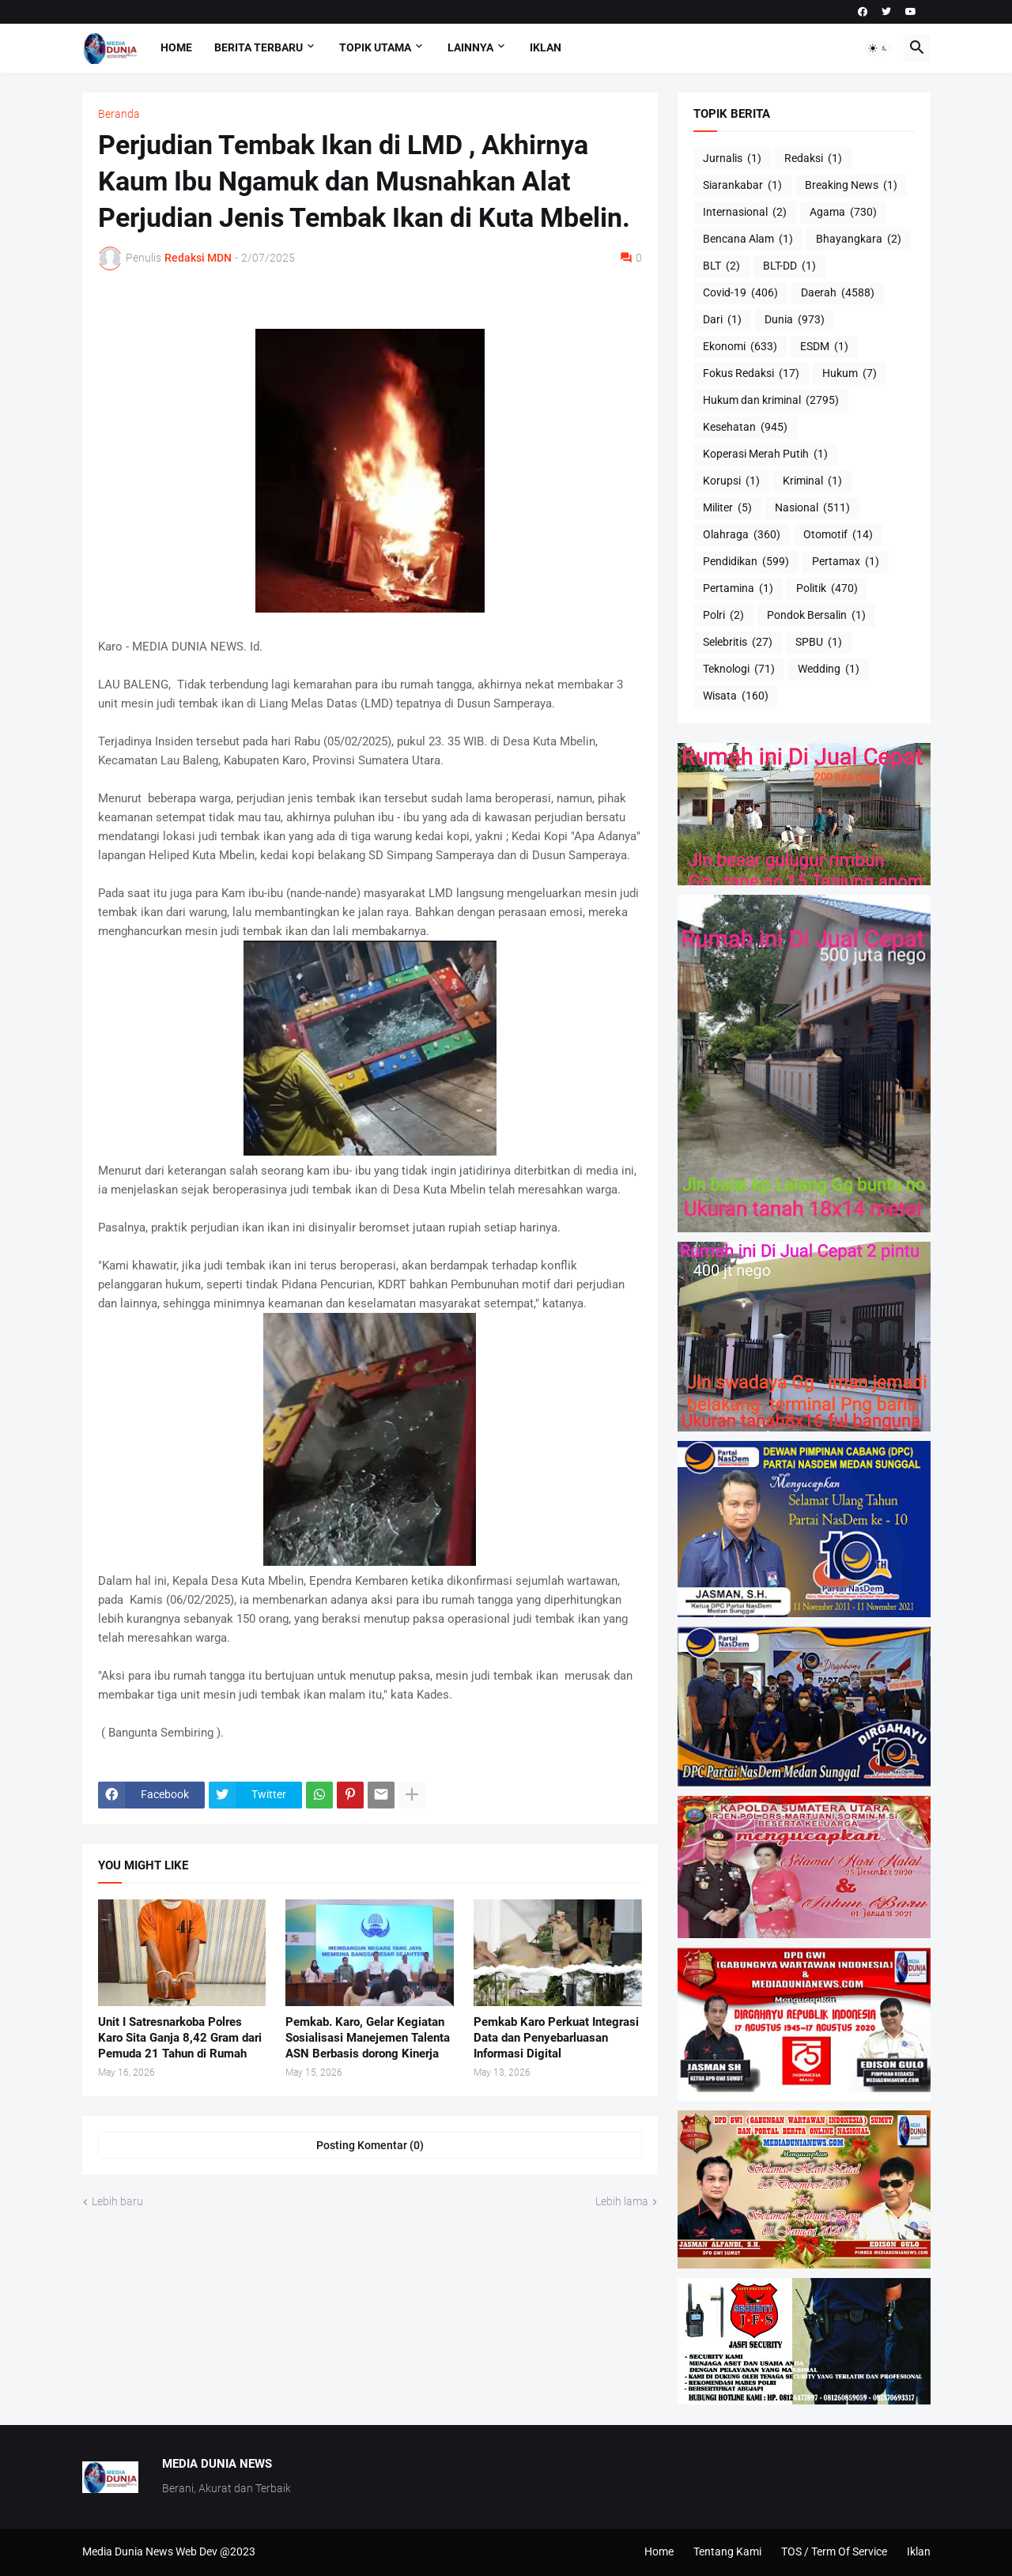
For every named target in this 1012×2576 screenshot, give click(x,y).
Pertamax (845, 562)
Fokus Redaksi (751, 374)
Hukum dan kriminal (771, 401)
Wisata (735, 696)
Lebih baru (117, 2201)
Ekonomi (740, 347)
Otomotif (838, 535)
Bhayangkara (858, 239)
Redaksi (813, 159)
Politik (827, 589)
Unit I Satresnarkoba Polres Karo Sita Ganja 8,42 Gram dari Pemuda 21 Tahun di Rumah (180, 2038)
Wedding (828, 669)
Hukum (849, 374)
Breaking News (851, 186)
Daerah (837, 293)
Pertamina (738, 589)
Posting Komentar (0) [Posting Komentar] (370, 2145)
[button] (878, 48)
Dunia (795, 320)
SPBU (818, 643)
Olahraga (741, 535)
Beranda (119, 113)
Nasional (812, 508)
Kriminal (812, 481)
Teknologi (739, 669)
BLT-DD (789, 266)
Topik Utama (375, 47)
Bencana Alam (748, 239)
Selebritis (737, 643)
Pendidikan (746, 562)
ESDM (824, 347)
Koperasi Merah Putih (765, 454)
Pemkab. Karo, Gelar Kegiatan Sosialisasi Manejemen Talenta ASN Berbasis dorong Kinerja (367, 2038)
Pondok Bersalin (816, 616)
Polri (723, 616)
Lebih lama (621, 2201)
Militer (727, 508)
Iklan (545, 47)
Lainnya (470, 47)
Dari (722, 320)
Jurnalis (732, 159)
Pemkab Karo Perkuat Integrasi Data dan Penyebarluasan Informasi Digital (556, 2038)
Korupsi (731, 481)
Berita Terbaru (258, 47)
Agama (843, 213)
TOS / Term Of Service (834, 2551)
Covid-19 (740, 293)
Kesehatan (745, 428)
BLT (721, 266)
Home (176, 47)
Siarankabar (742, 186)
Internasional (745, 213)
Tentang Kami (727, 2551)
